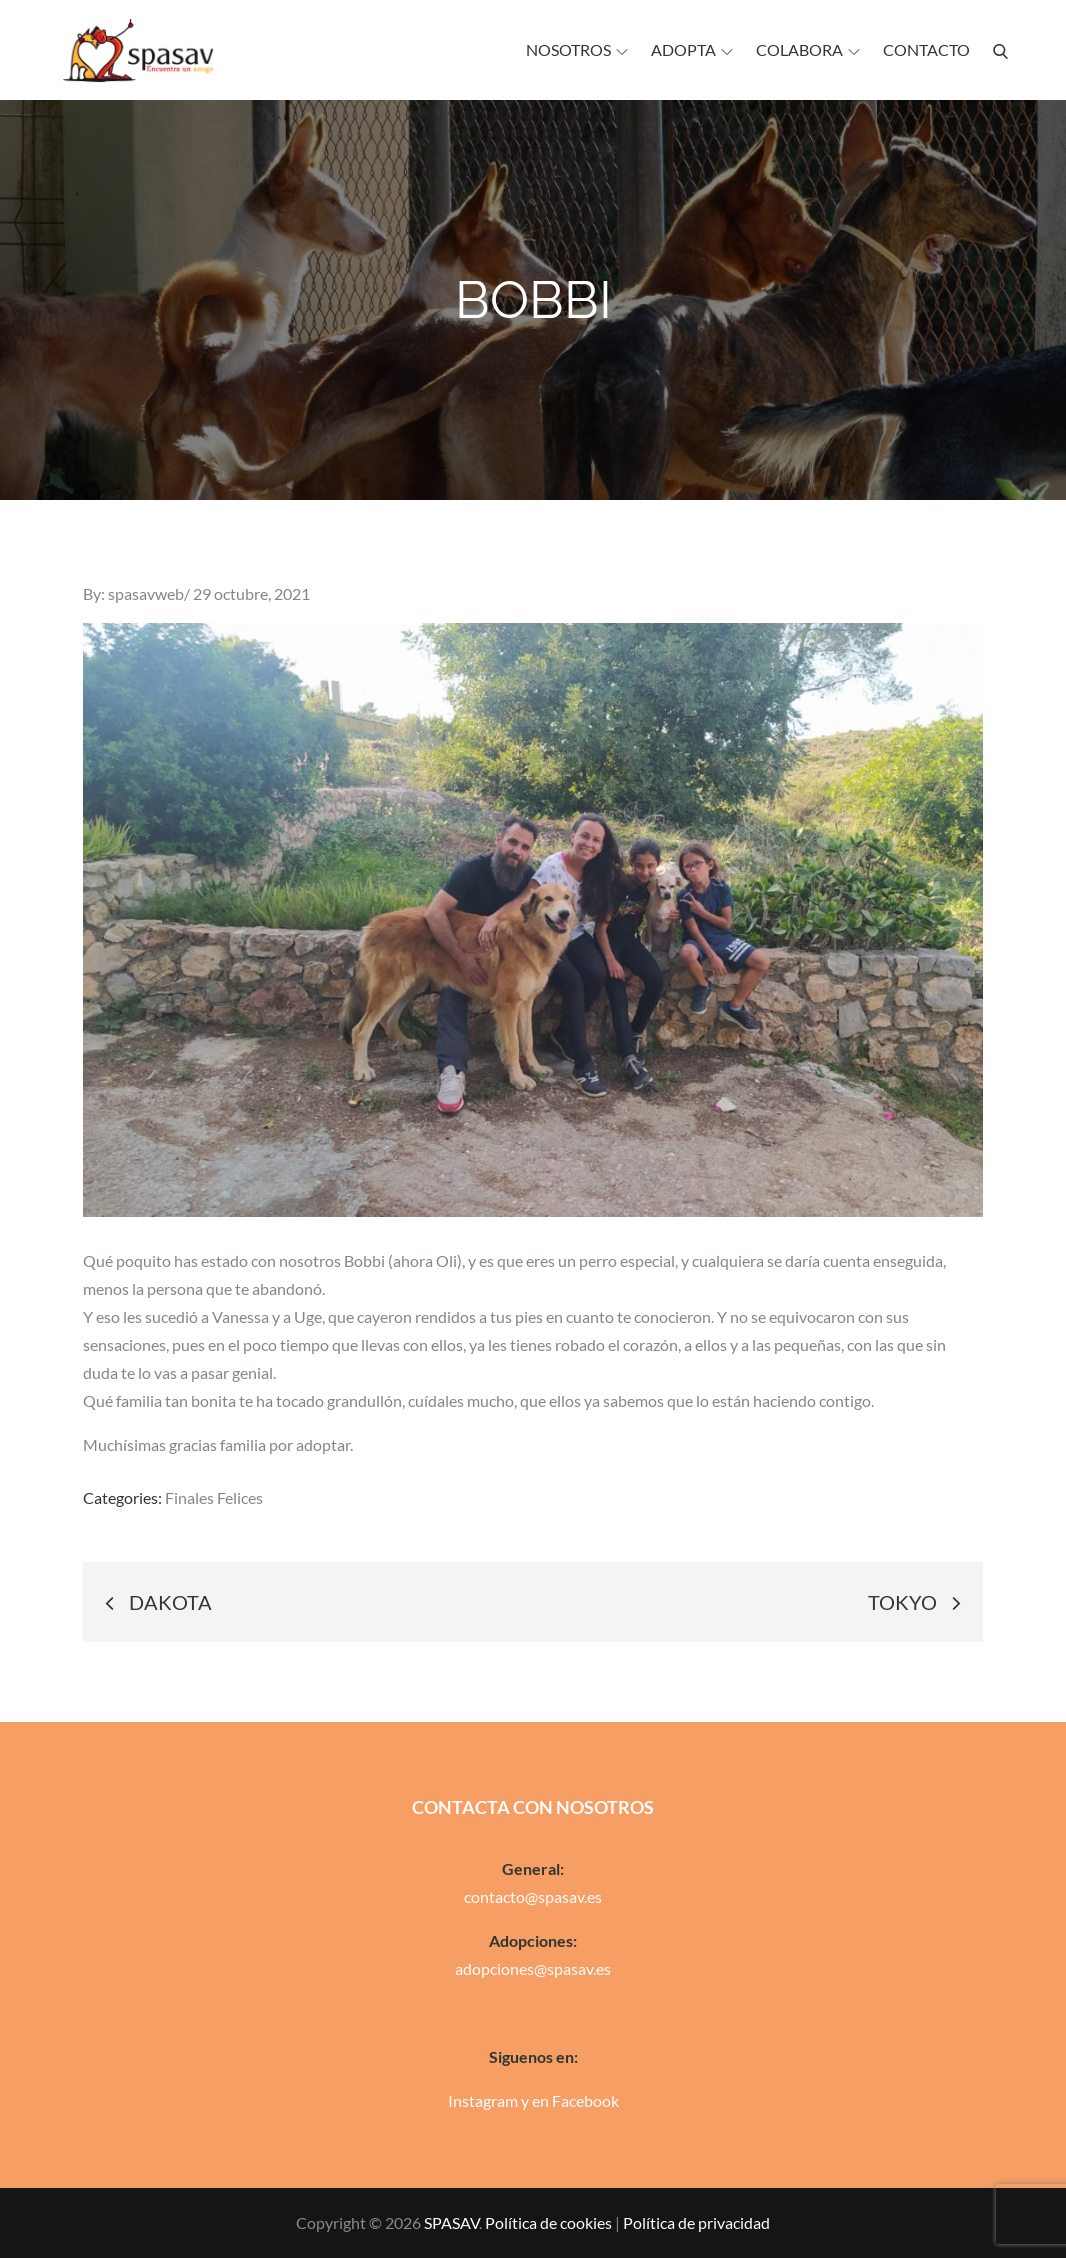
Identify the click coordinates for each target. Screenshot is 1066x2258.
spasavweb (146, 593)
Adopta (692, 49)
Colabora (808, 49)
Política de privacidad (696, 2222)
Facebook (585, 2100)
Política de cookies (548, 2222)
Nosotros (577, 49)
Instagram (483, 2100)
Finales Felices (214, 1497)
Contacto (926, 49)
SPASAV (451, 2222)
